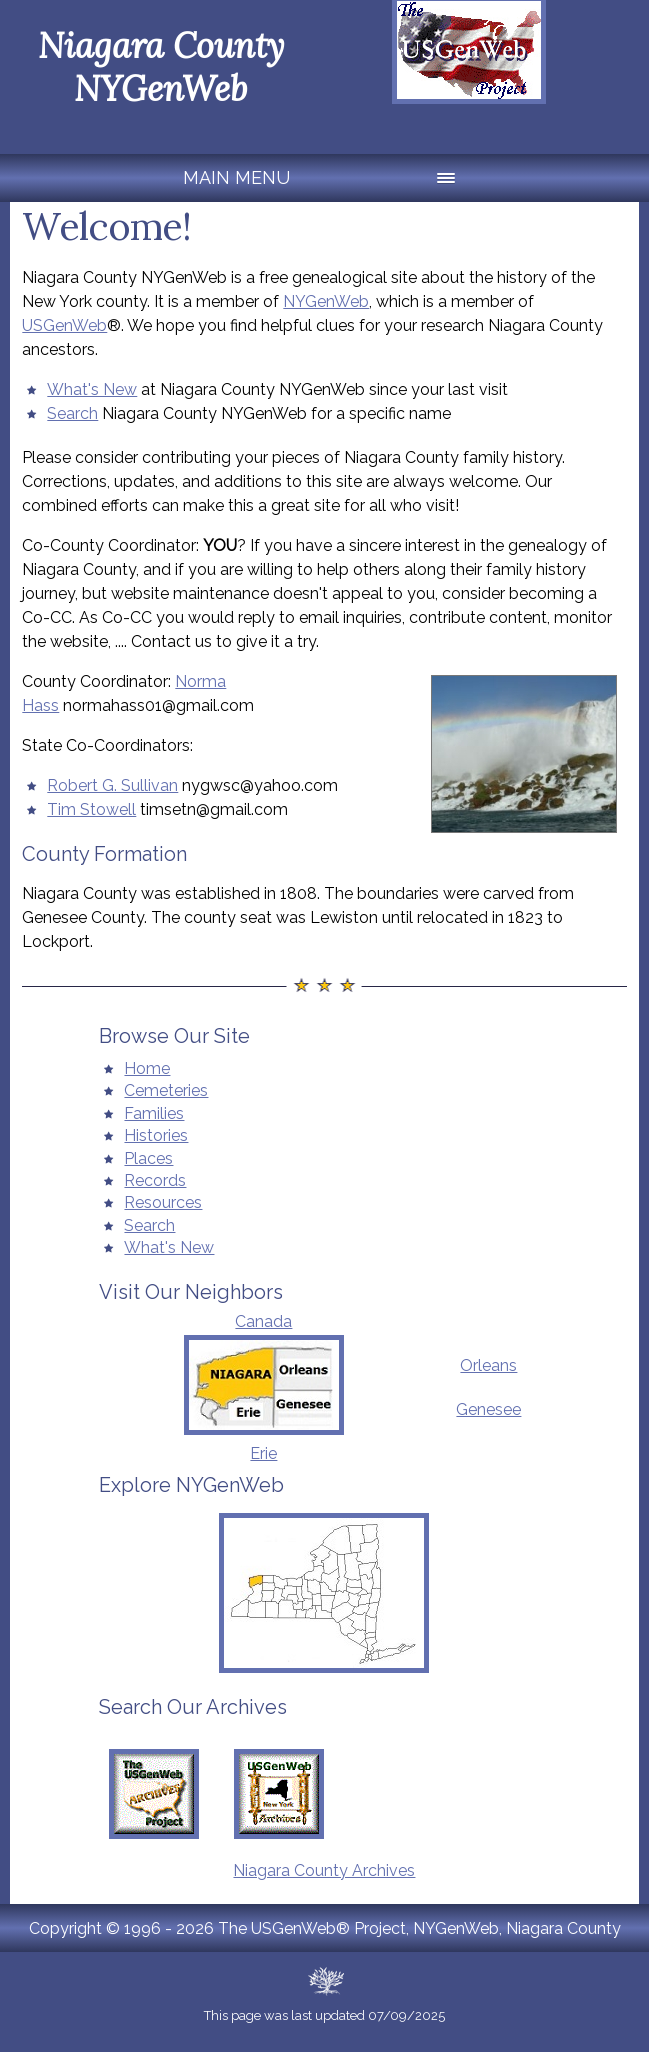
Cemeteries (166, 1090)
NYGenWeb (326, 301)
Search (72, 413)
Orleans (488, 1365)
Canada (263, 1321)
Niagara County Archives (324, 1870)
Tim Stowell (91, 809)
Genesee (488, 1409)
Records (155, 1180)
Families (154, 1113)
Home (147, 1068)
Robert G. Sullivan (112, 785)
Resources (163, 1202)
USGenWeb (64, 325)
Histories (156, 1135)
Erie (263, 1453)
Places (148, 1158)
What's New (92, 389)
